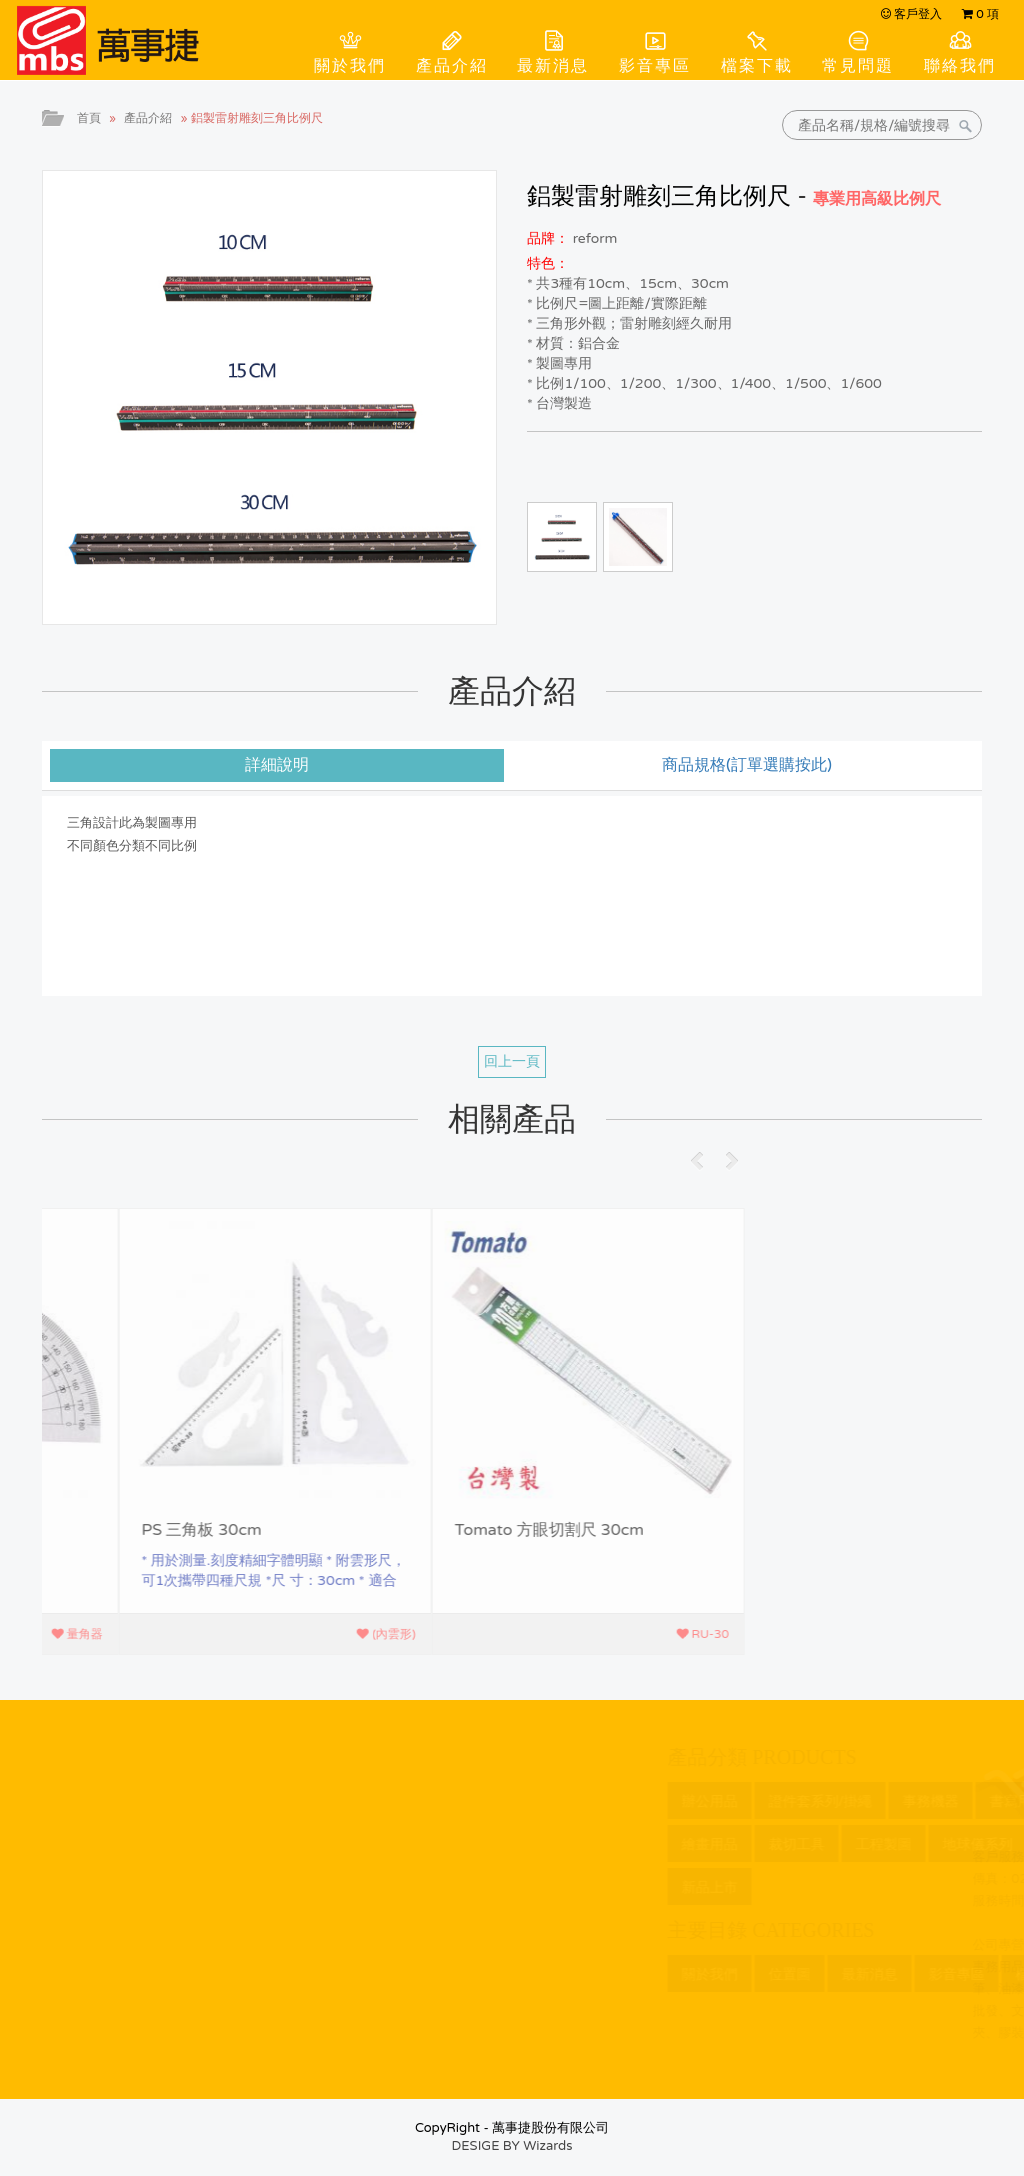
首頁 (89, 118)
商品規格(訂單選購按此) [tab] (747, 765)
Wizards (547, 2146)
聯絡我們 (960, 66)
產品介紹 (452, 66)
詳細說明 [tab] (277, 765)
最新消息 (553, 66)
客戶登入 (911, 14)
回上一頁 (512, 1061)
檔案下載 (757, 66)
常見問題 (858, 66)
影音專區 (655, 66)
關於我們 (350, 66)
